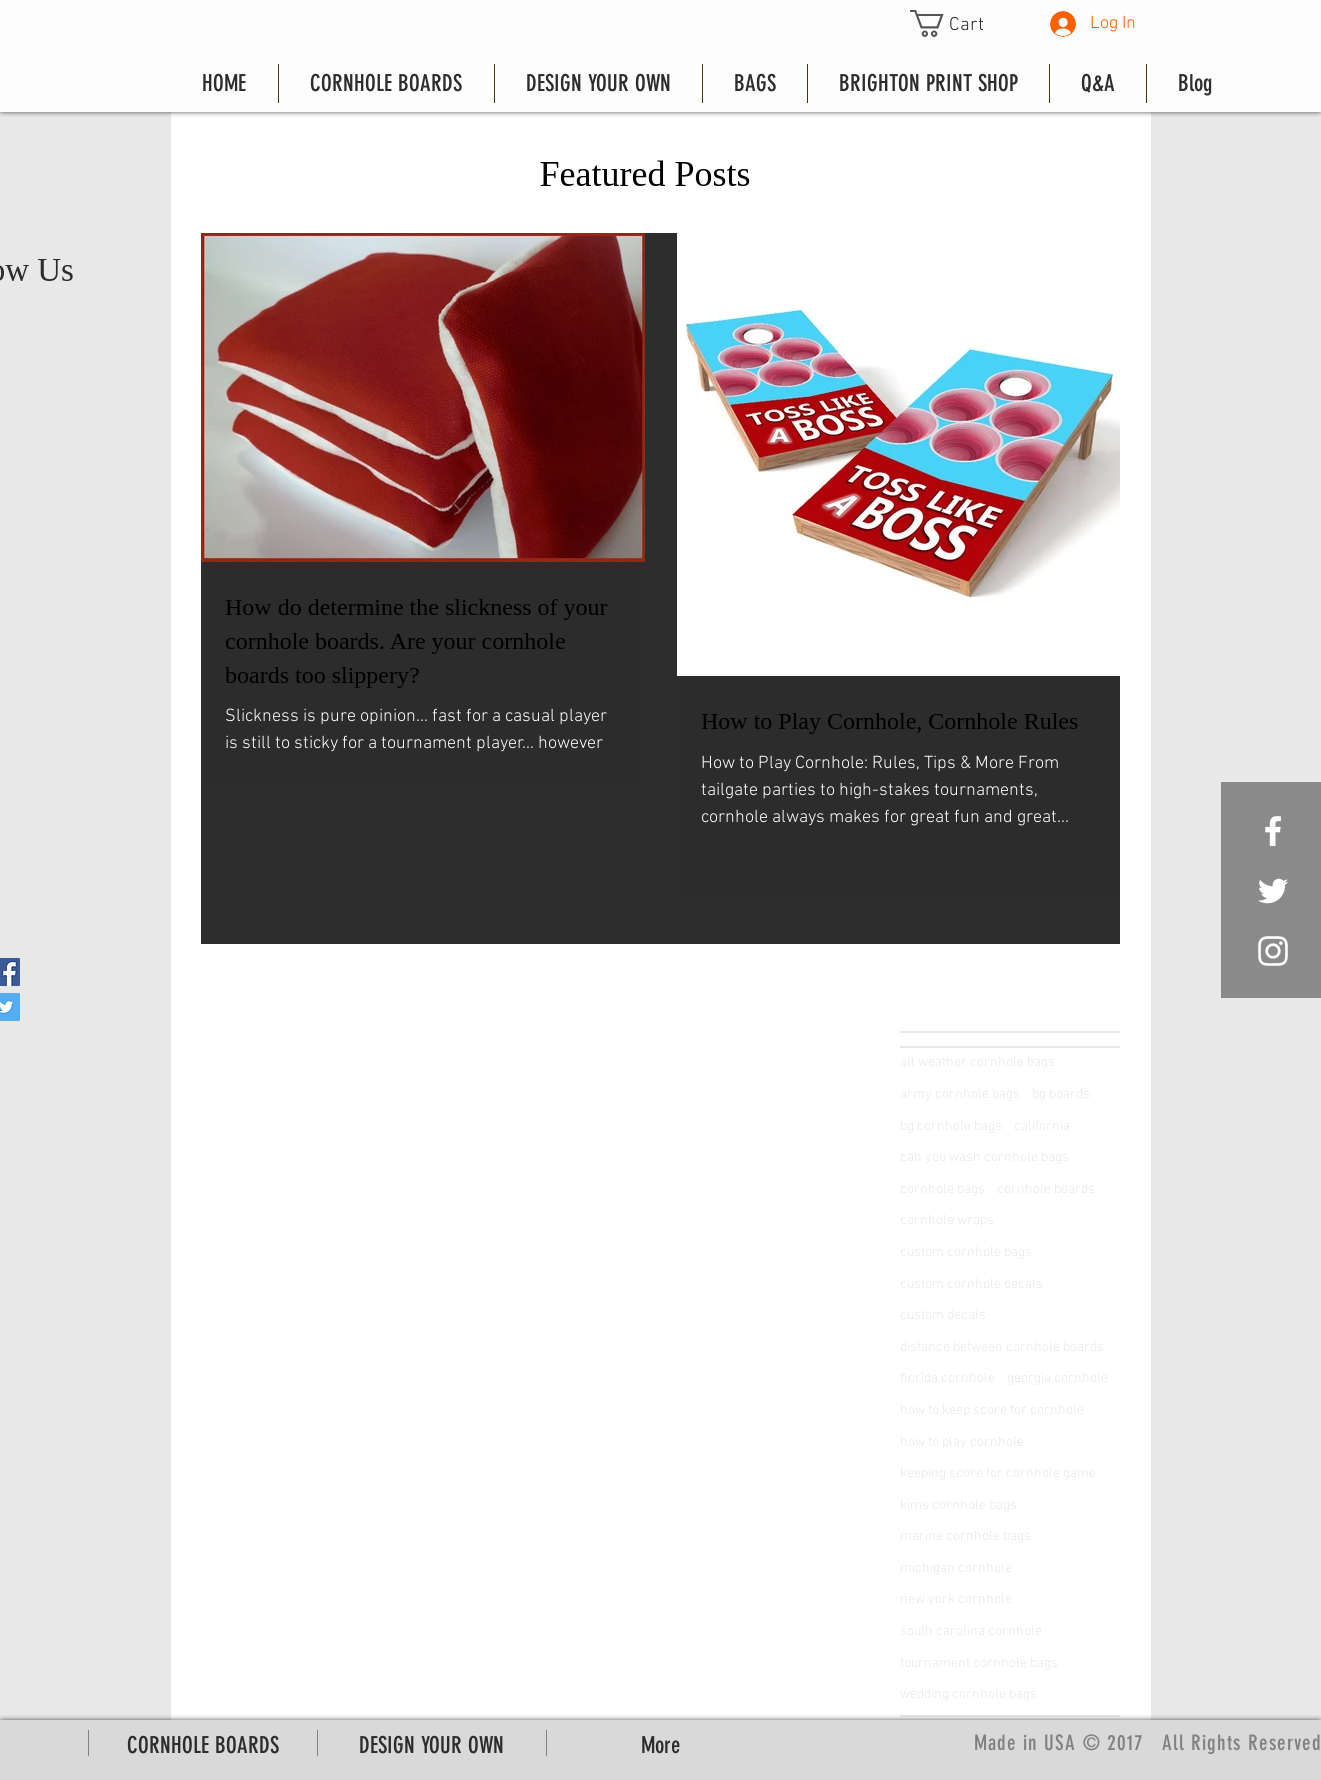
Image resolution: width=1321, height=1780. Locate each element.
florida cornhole (947, 1378)
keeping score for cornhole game (998, 1473)
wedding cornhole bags (968, 1694)
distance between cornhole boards (1002, 1347)
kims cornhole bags (958, 1505)
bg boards (1061, 1094)
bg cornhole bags (951, 1126)
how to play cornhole (962, 1442)
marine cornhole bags (965, 1536)
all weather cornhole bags (977, 1062)
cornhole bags (942, 1189)
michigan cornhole (956, 1568)
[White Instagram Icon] (1273, 951)
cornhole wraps (947, 1220)
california (1042, 1126)
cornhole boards (1046, 1189)
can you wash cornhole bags (984, 1157)
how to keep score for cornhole (992, 1410)
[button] (961, 23)
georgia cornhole (1057, 1378)
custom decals (943, 1315)
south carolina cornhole (971, 1631)
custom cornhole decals (971, 1284)
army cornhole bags (960, 1094)
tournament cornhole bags (979, 1663)
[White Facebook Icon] (1273, 831)
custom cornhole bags (966, 1252)
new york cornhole (956, 1599)
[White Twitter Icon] (1273, 891)
